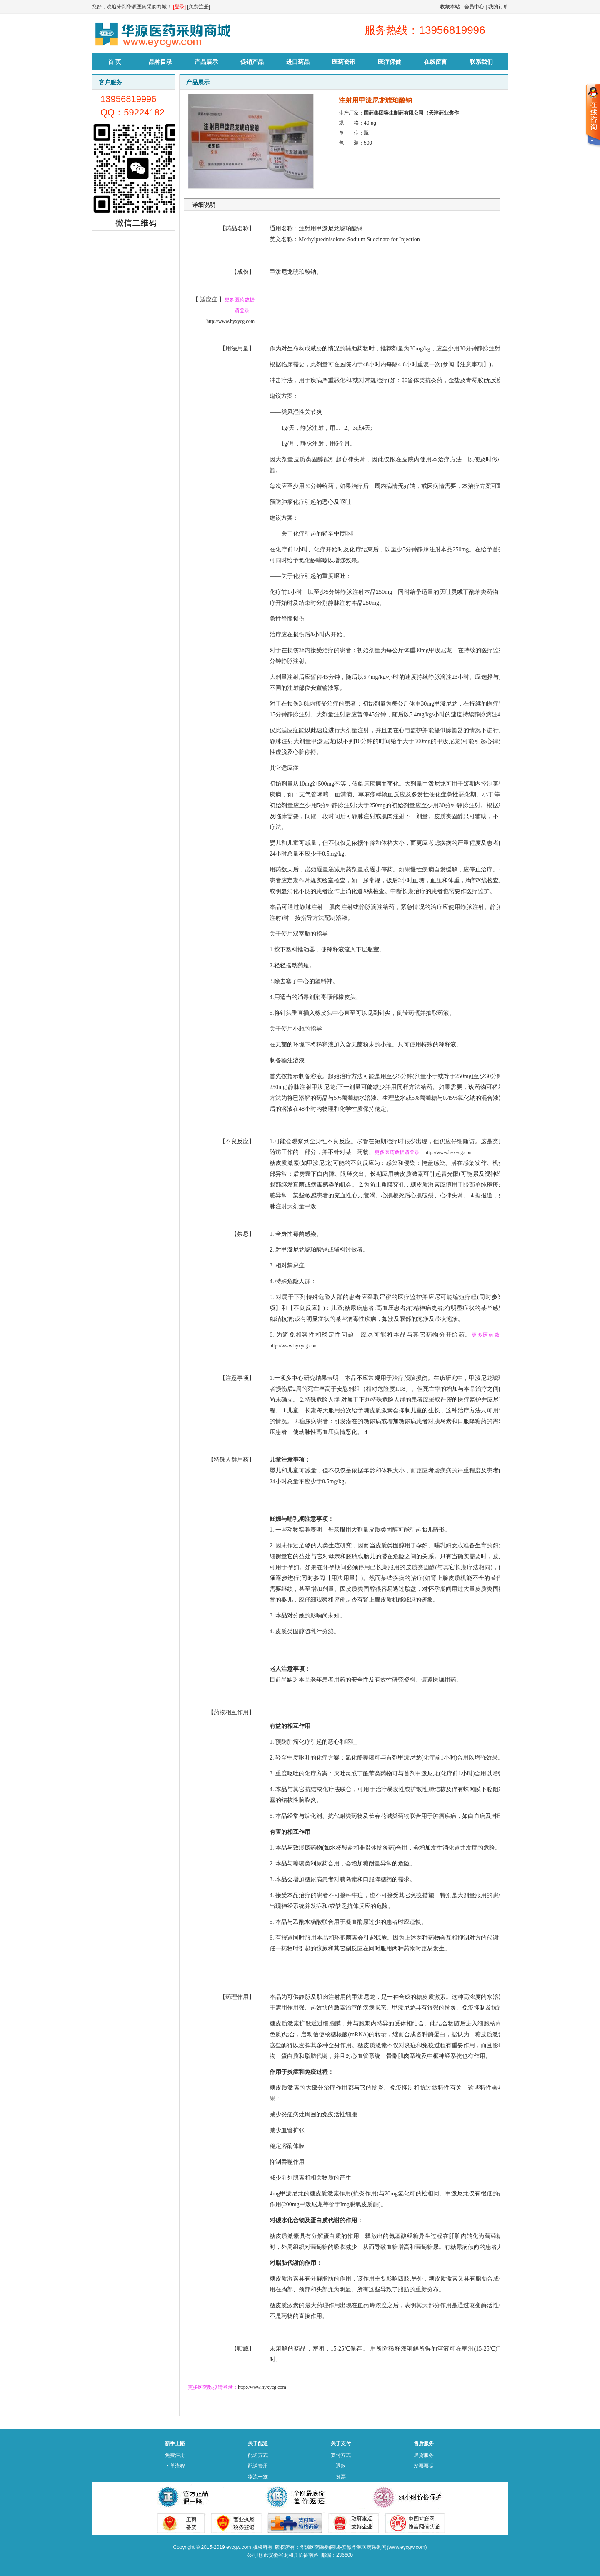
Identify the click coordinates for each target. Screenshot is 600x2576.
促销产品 (252, 61)
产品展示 (206, 61)
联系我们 (481, 61)
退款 (341, 2466)
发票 (341, 2477)
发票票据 (424, 2466)
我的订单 (498, 7)
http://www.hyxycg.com (230, 321)
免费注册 (175, 2455)
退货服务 (424, 2455)
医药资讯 (343, 61)
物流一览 (258, 2477)
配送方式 (258, 2455)
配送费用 (258, 2466)
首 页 (114, 61)
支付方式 (341, 2455)
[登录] (179, 7)
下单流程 (175, 2466)
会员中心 (474, 7)
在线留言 (435, 61)
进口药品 (298, 61)
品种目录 (160, 61)
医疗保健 (389, 61)
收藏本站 (450, 7)
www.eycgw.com (406, 2547)
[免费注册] (198, 7)
